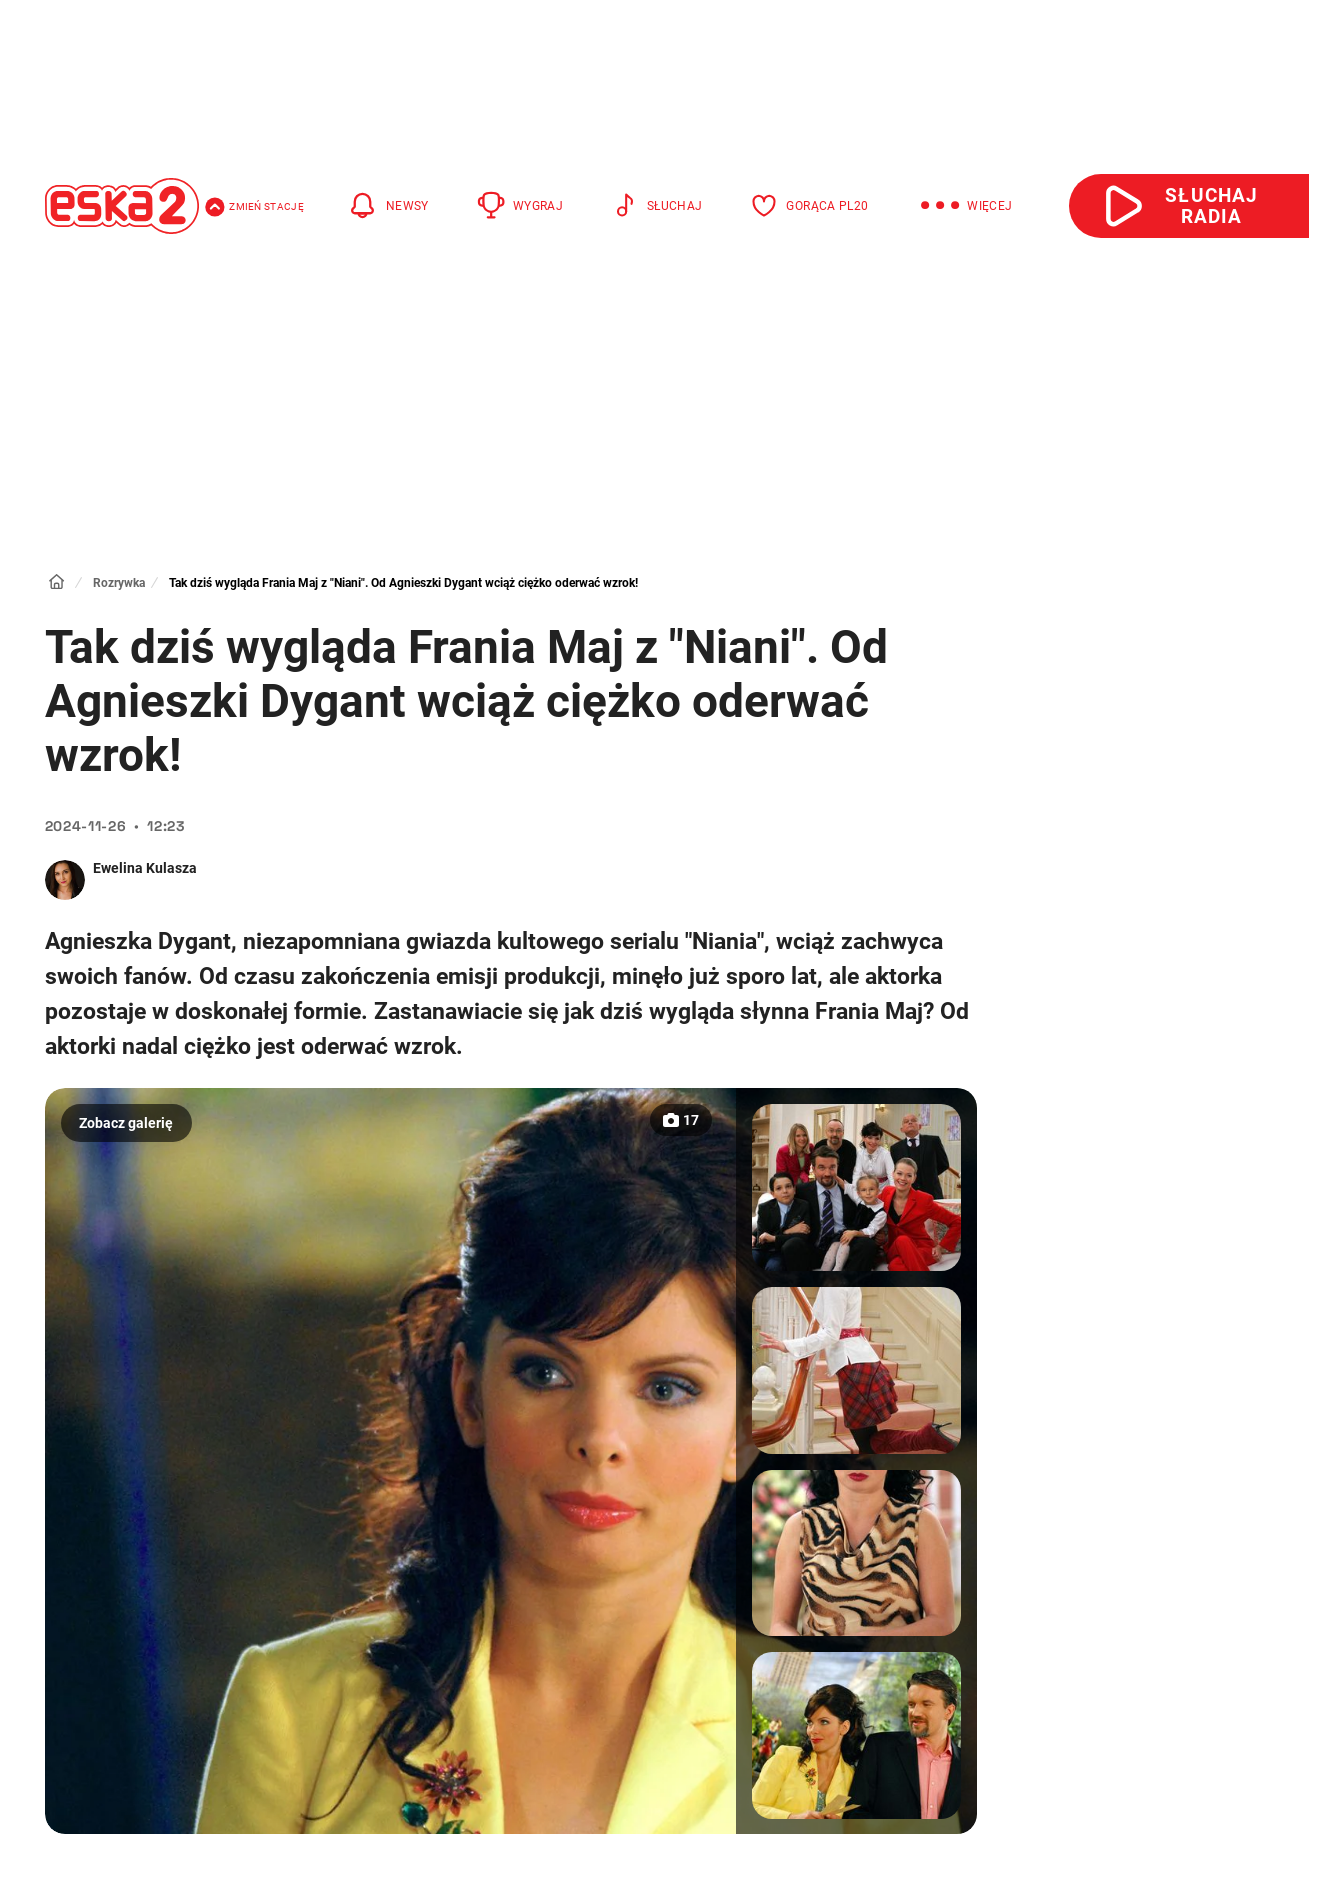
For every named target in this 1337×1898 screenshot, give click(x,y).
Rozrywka (119, 583)
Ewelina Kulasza (145, 868)
